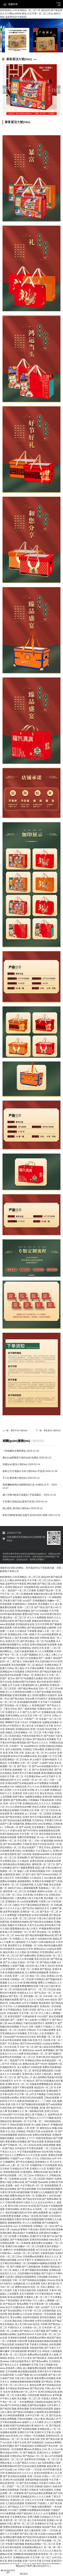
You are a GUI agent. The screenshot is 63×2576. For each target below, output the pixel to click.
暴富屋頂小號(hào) (52, 1430)
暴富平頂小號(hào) (19, 1430)
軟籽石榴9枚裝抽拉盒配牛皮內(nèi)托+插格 (25, 1515)
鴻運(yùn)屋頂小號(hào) (15, 1464)
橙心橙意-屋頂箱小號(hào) (16, 1508)
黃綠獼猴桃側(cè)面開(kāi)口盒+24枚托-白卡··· (27, 1484)
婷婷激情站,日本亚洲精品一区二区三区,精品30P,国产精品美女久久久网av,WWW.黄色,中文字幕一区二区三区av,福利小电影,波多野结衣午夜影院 (31, 13)
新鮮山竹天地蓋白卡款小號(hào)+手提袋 (24, 1471)
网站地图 (32, 1583)
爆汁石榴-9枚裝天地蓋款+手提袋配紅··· (23, 1494)
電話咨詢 (24, 2572)
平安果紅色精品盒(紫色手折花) (19, 1501)
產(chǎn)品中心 (41, 2566)
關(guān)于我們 (24, 2566)
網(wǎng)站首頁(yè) (8, 2569)
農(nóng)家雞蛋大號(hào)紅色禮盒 (20, 1457)
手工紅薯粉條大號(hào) (15, 1477)
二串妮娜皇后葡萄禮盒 (14, 1450)
